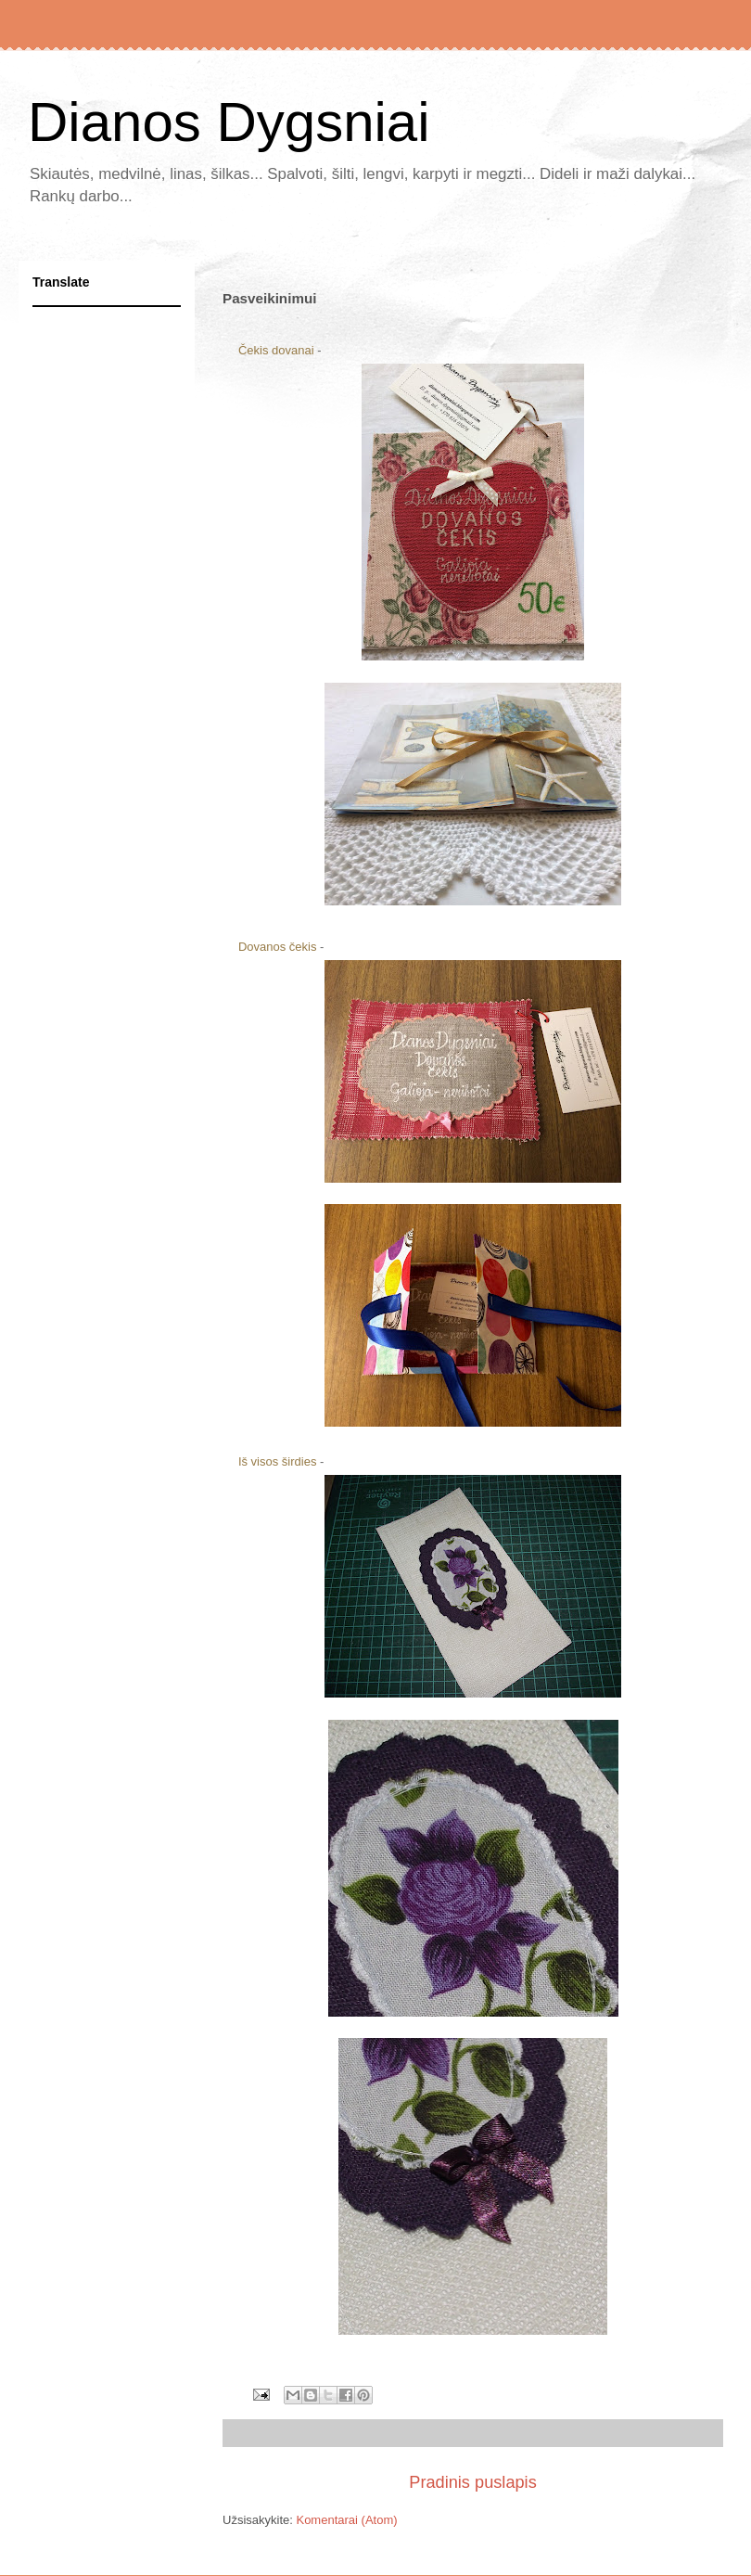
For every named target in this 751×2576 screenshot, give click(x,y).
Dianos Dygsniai (229, 122)
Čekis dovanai (276, 350)
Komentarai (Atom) (346, 2520)
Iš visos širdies (277, 1461)
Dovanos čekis (277, 947)
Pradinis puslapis (473, 2482)
